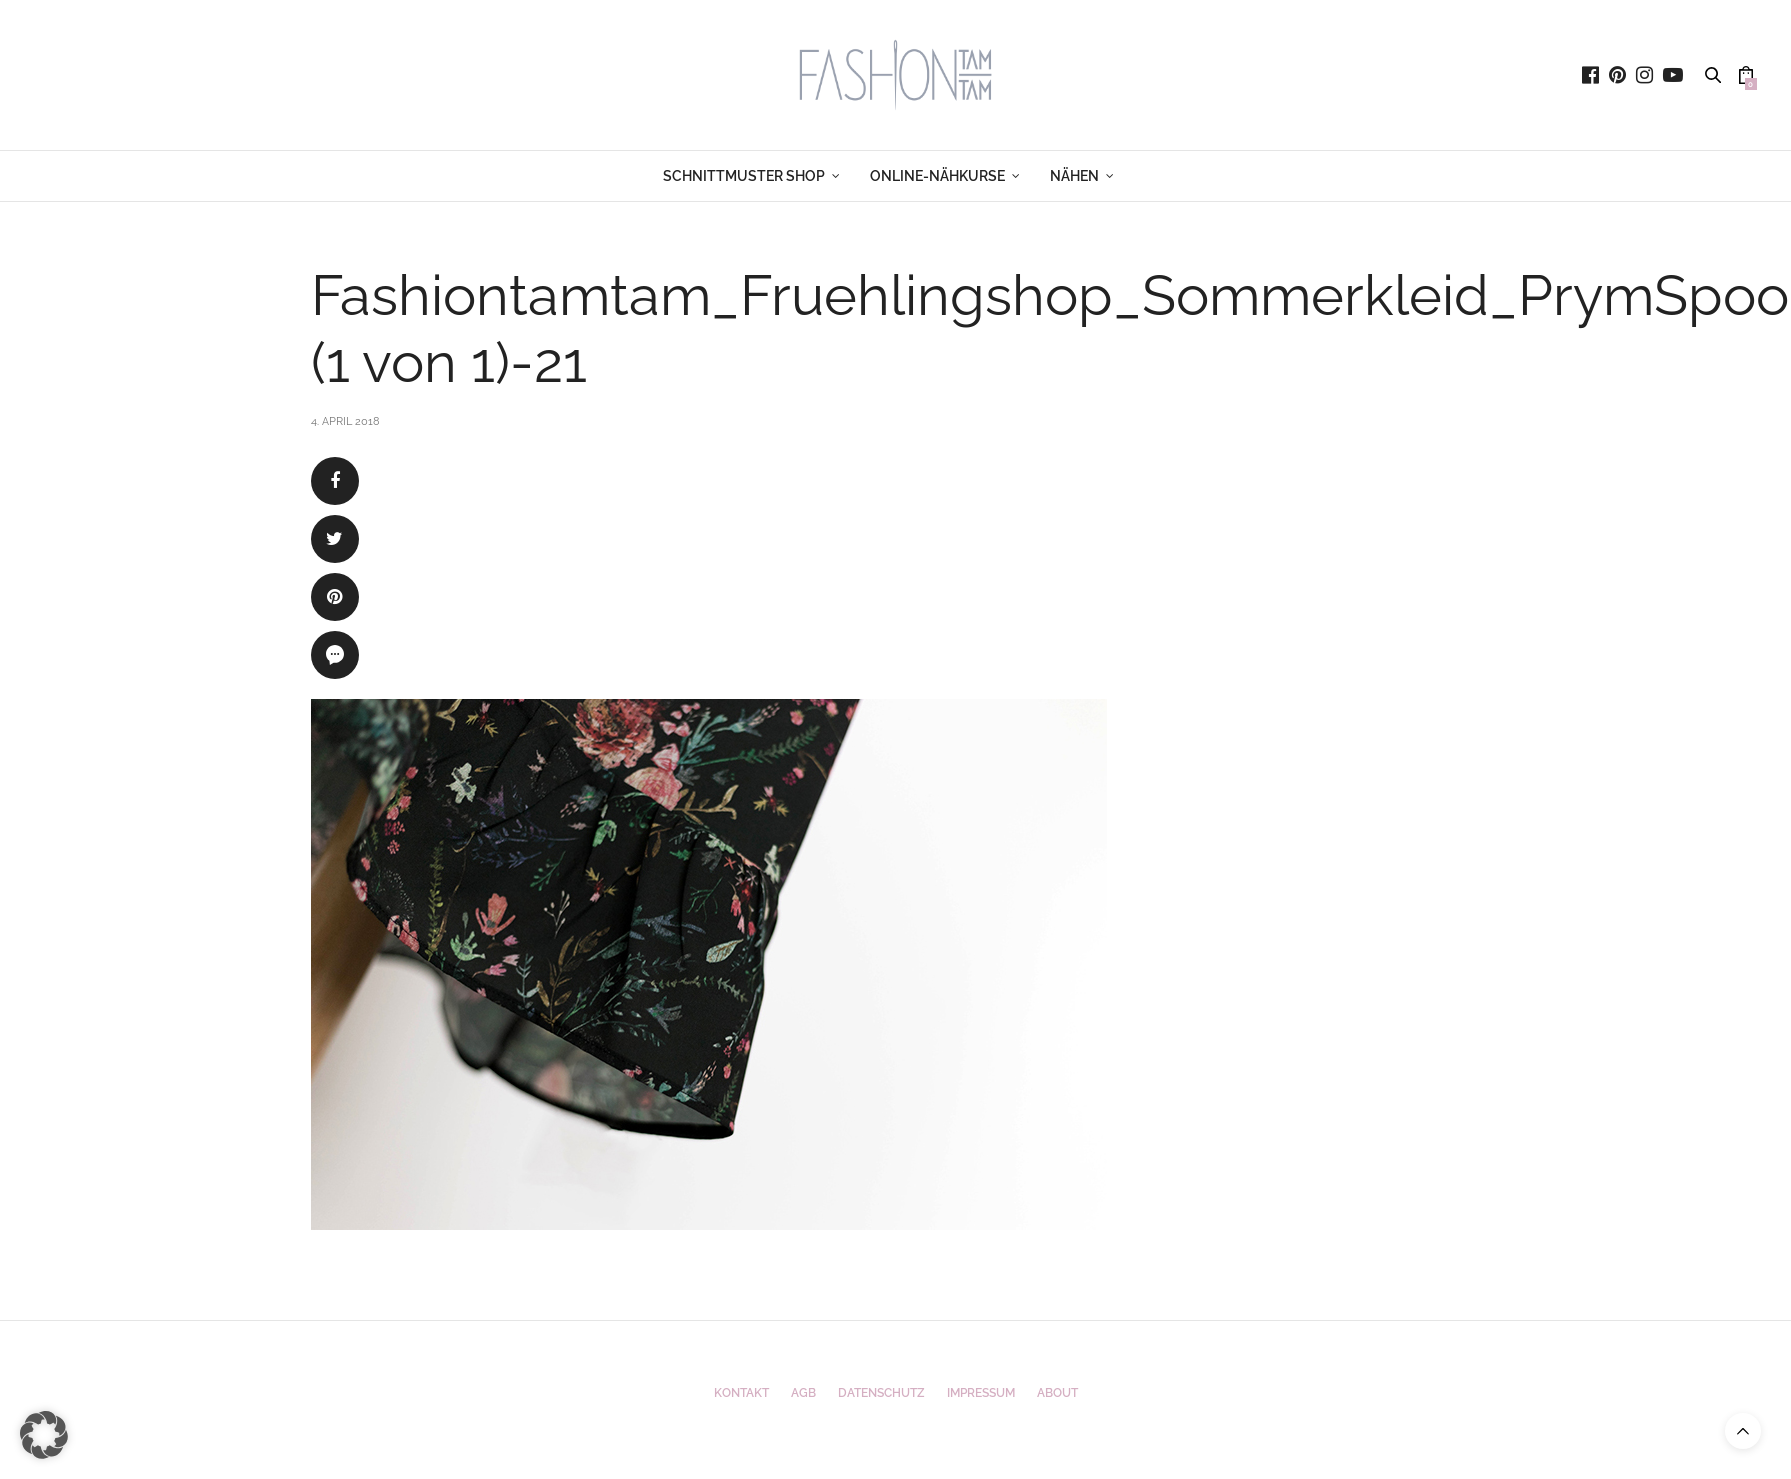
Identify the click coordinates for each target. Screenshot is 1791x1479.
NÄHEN (1074, 176)
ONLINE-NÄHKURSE (937, 176)
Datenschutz (881, 1393)
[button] (44, 1435)
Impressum (981, 1393)
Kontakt (741, 1393)
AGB (803, 1393)
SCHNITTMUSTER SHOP (744, 176)
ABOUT (1057, 1393)
